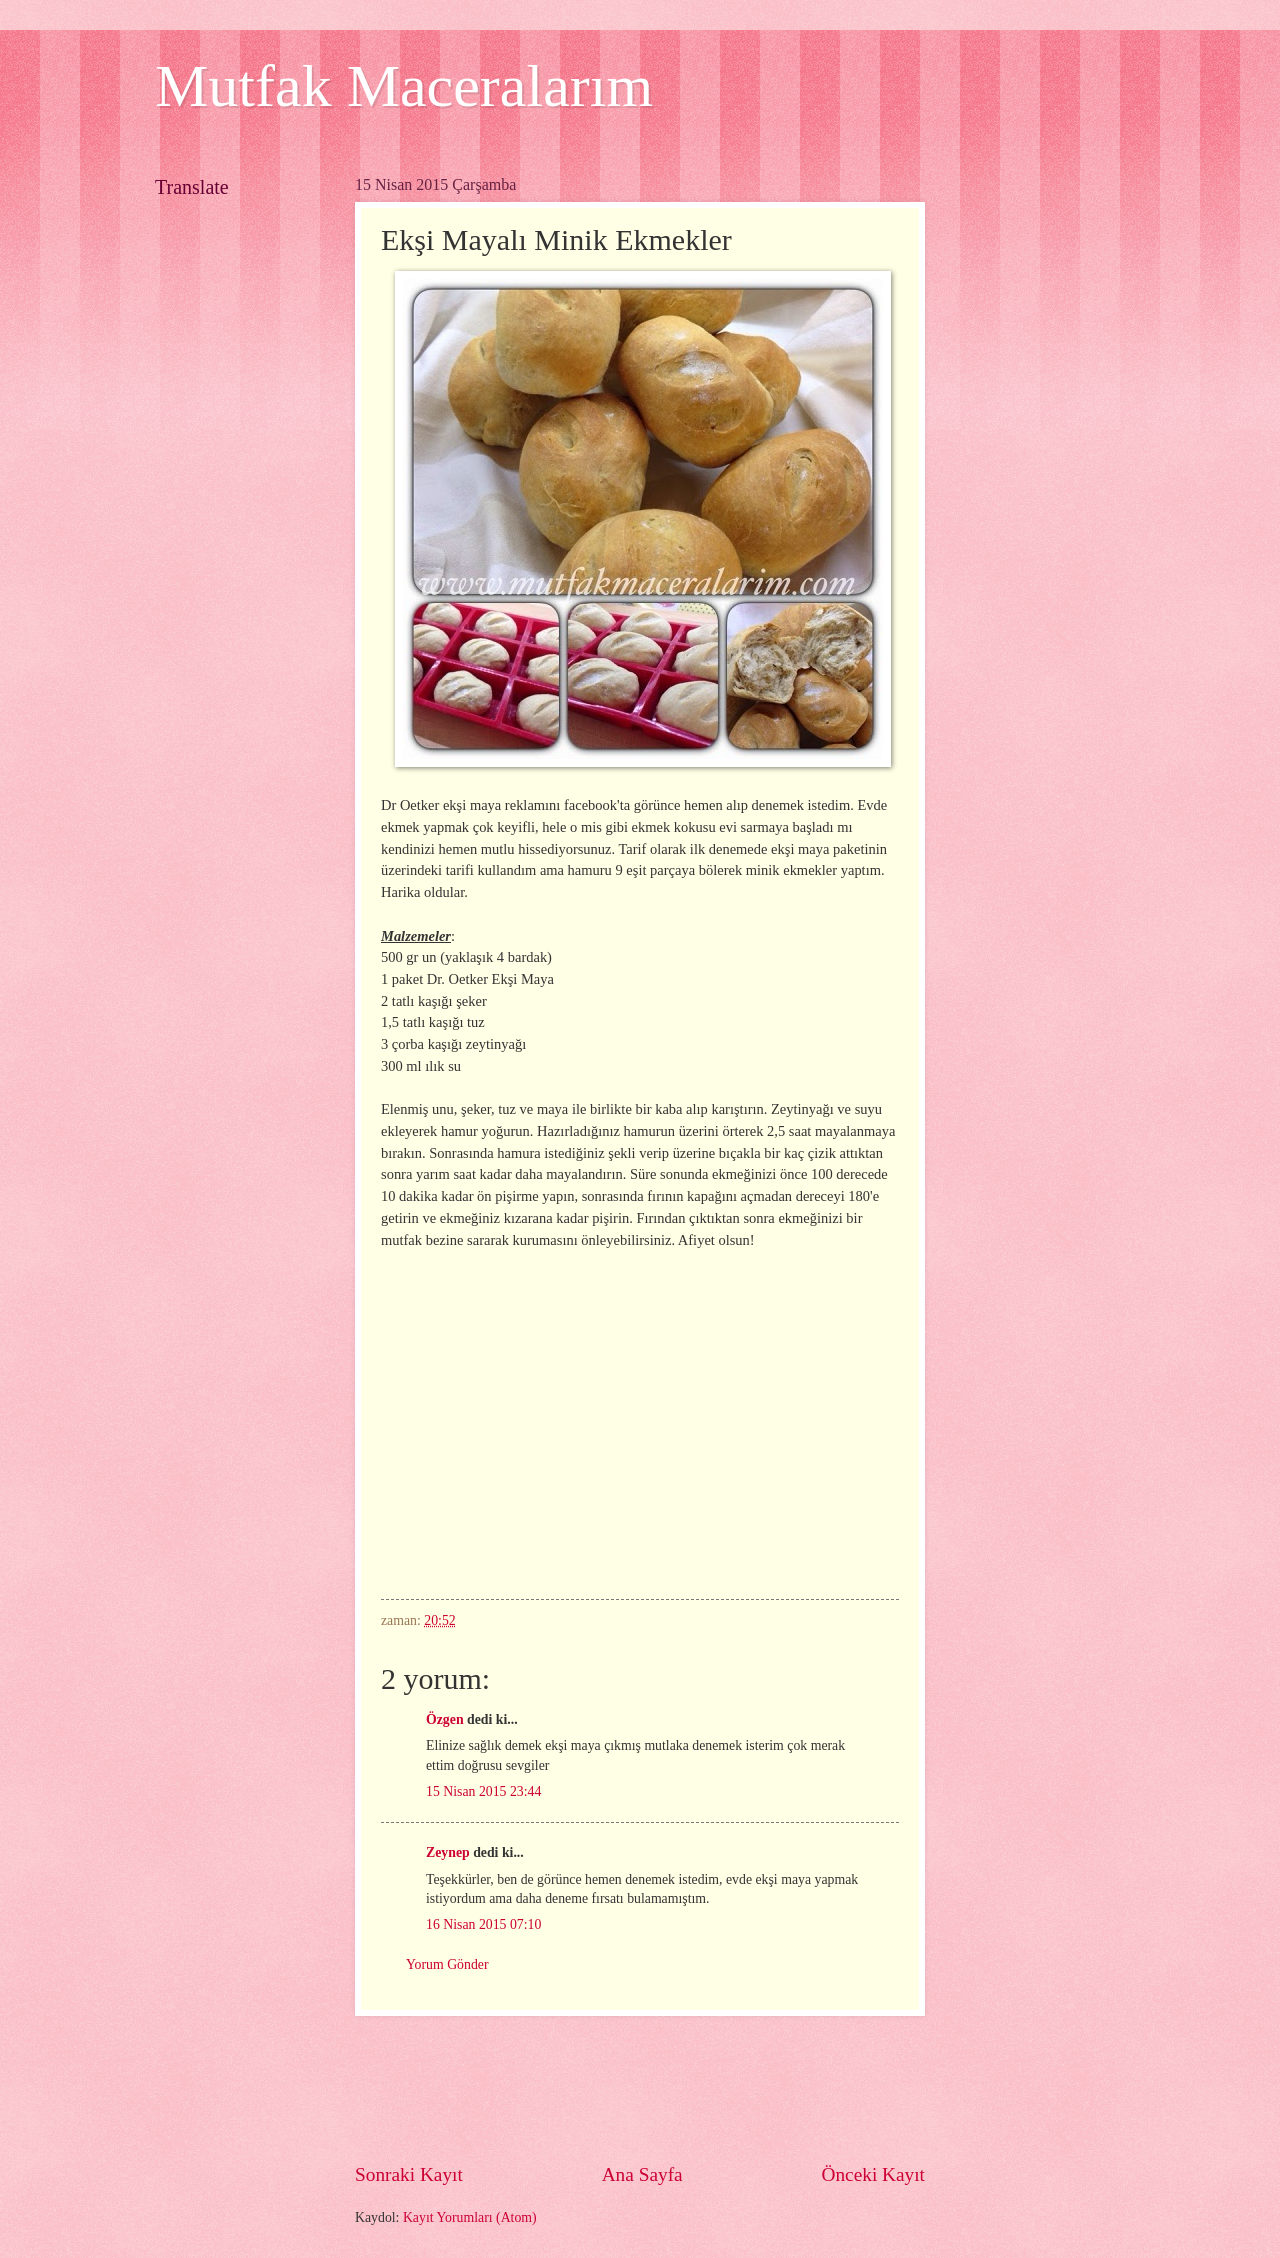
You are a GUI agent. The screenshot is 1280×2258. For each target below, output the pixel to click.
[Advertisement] (719, 2089)
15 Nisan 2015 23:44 (483, 1791)
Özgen (445, 1719)
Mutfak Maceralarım (404, 86)
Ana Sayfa (642, 2174)
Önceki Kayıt (873, 2174)
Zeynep (448, 1852)
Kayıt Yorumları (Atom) (470, 2217)
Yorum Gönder (447, 1964)
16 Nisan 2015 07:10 (483, 1924)
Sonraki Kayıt (409, 2174)
